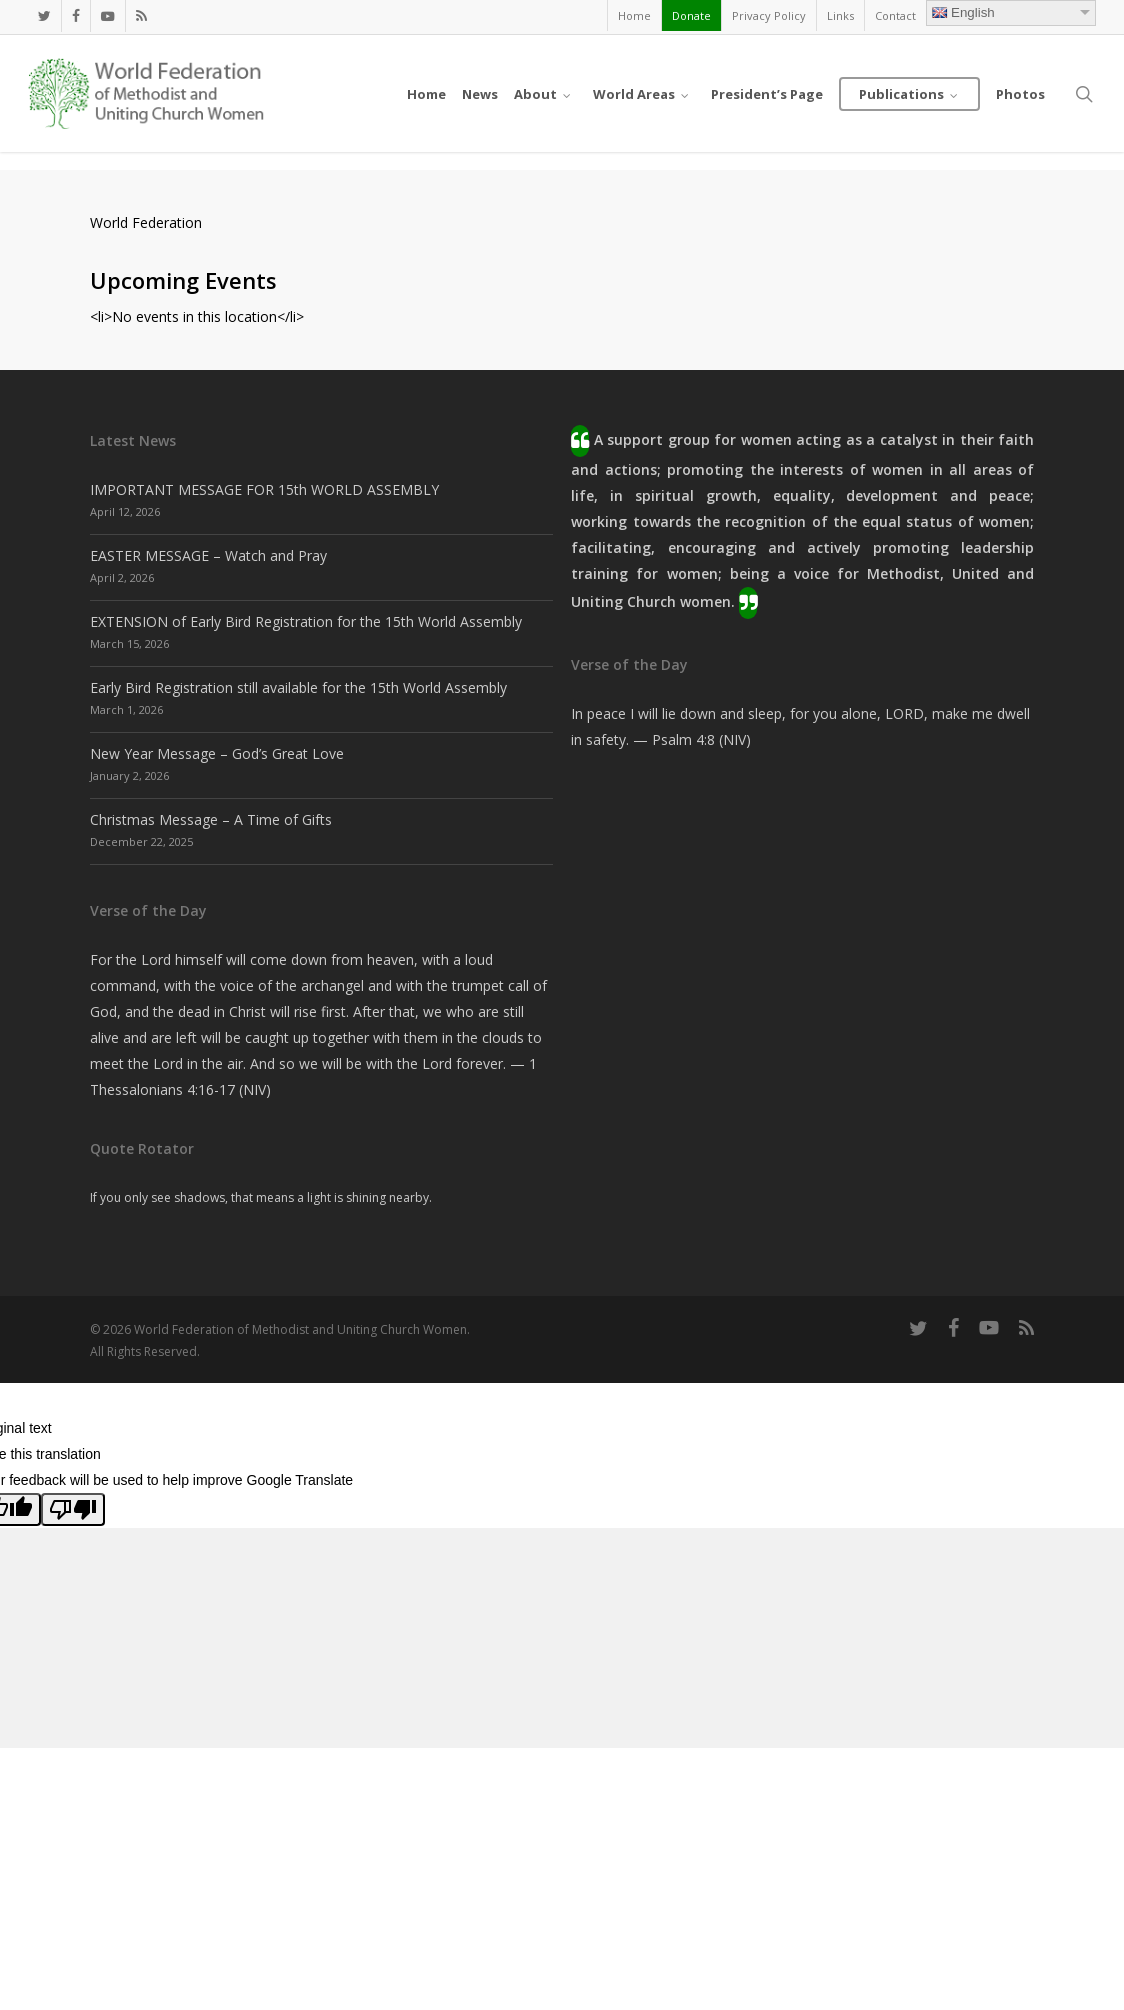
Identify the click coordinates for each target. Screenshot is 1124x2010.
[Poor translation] (73, 1509)
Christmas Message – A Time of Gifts (211, 819)
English (963, 12)
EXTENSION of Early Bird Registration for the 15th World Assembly (306, 621)
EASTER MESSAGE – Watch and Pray (208, 555)
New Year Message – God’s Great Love (217, 753)
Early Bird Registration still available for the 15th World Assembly (298, 687)
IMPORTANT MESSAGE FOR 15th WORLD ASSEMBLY (264, 489)
